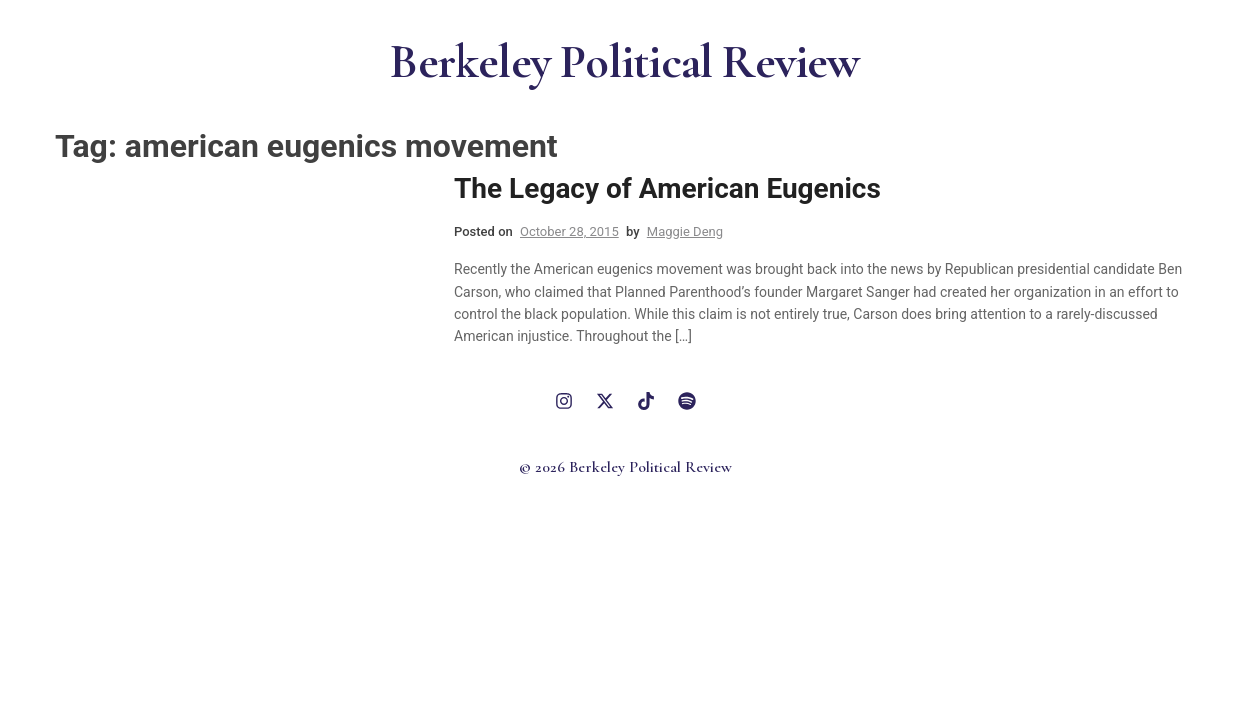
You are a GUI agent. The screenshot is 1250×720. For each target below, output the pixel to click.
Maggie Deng (685, 231)
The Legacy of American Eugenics (667, 188)
